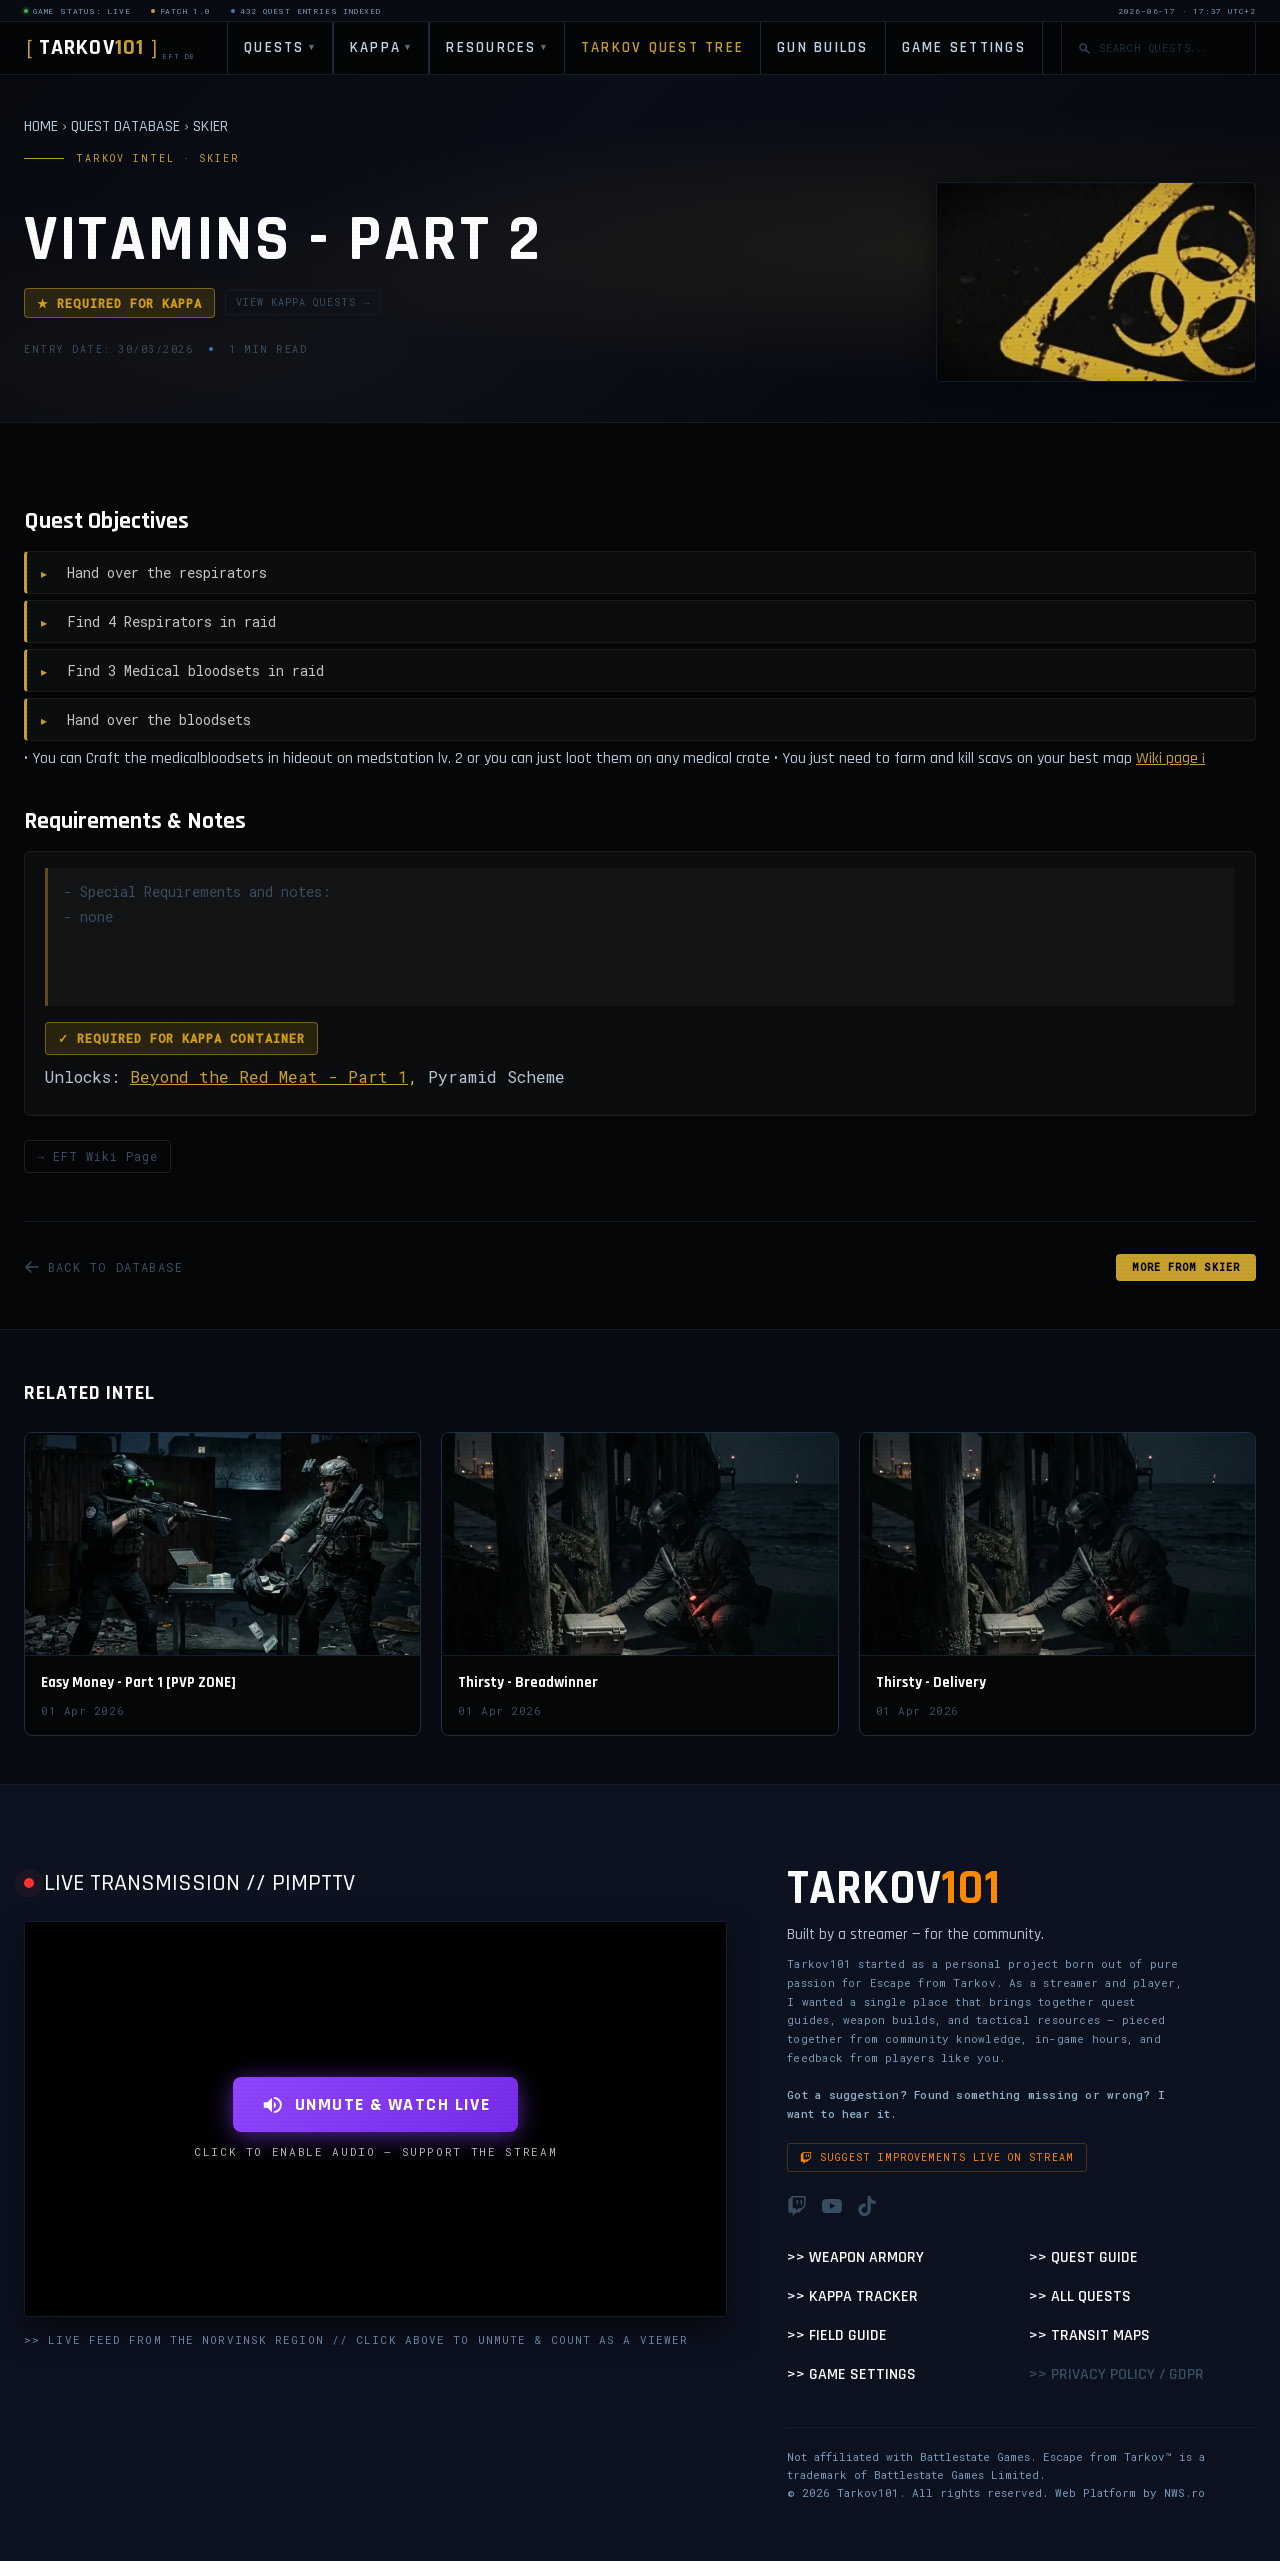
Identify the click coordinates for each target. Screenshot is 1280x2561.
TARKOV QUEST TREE (662, 47)
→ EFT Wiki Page (97, 1156)
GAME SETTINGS (964, 47)
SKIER (210, 126)
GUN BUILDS (823, 47)
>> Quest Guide (1083, 2257)
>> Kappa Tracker (852, 2296)
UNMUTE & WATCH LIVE (375, 2104)
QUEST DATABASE (125, 126)
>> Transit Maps (1089, 2335)
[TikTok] (867, 2206)
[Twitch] (797, 2206)
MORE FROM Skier (1186, 1267)
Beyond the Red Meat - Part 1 (269, 1076)
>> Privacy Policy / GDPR (1116, 2374)
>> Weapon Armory (855, 2257)
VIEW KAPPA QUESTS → (303, 302)
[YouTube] (832, 2206)
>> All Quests (1080, 2296)
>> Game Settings (851, 2374)
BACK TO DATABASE (103, 1267)
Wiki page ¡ (1170, 758)
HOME (41, 126)
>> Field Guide (837, 2335)
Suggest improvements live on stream (937, 2157)
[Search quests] (1169, 48)
